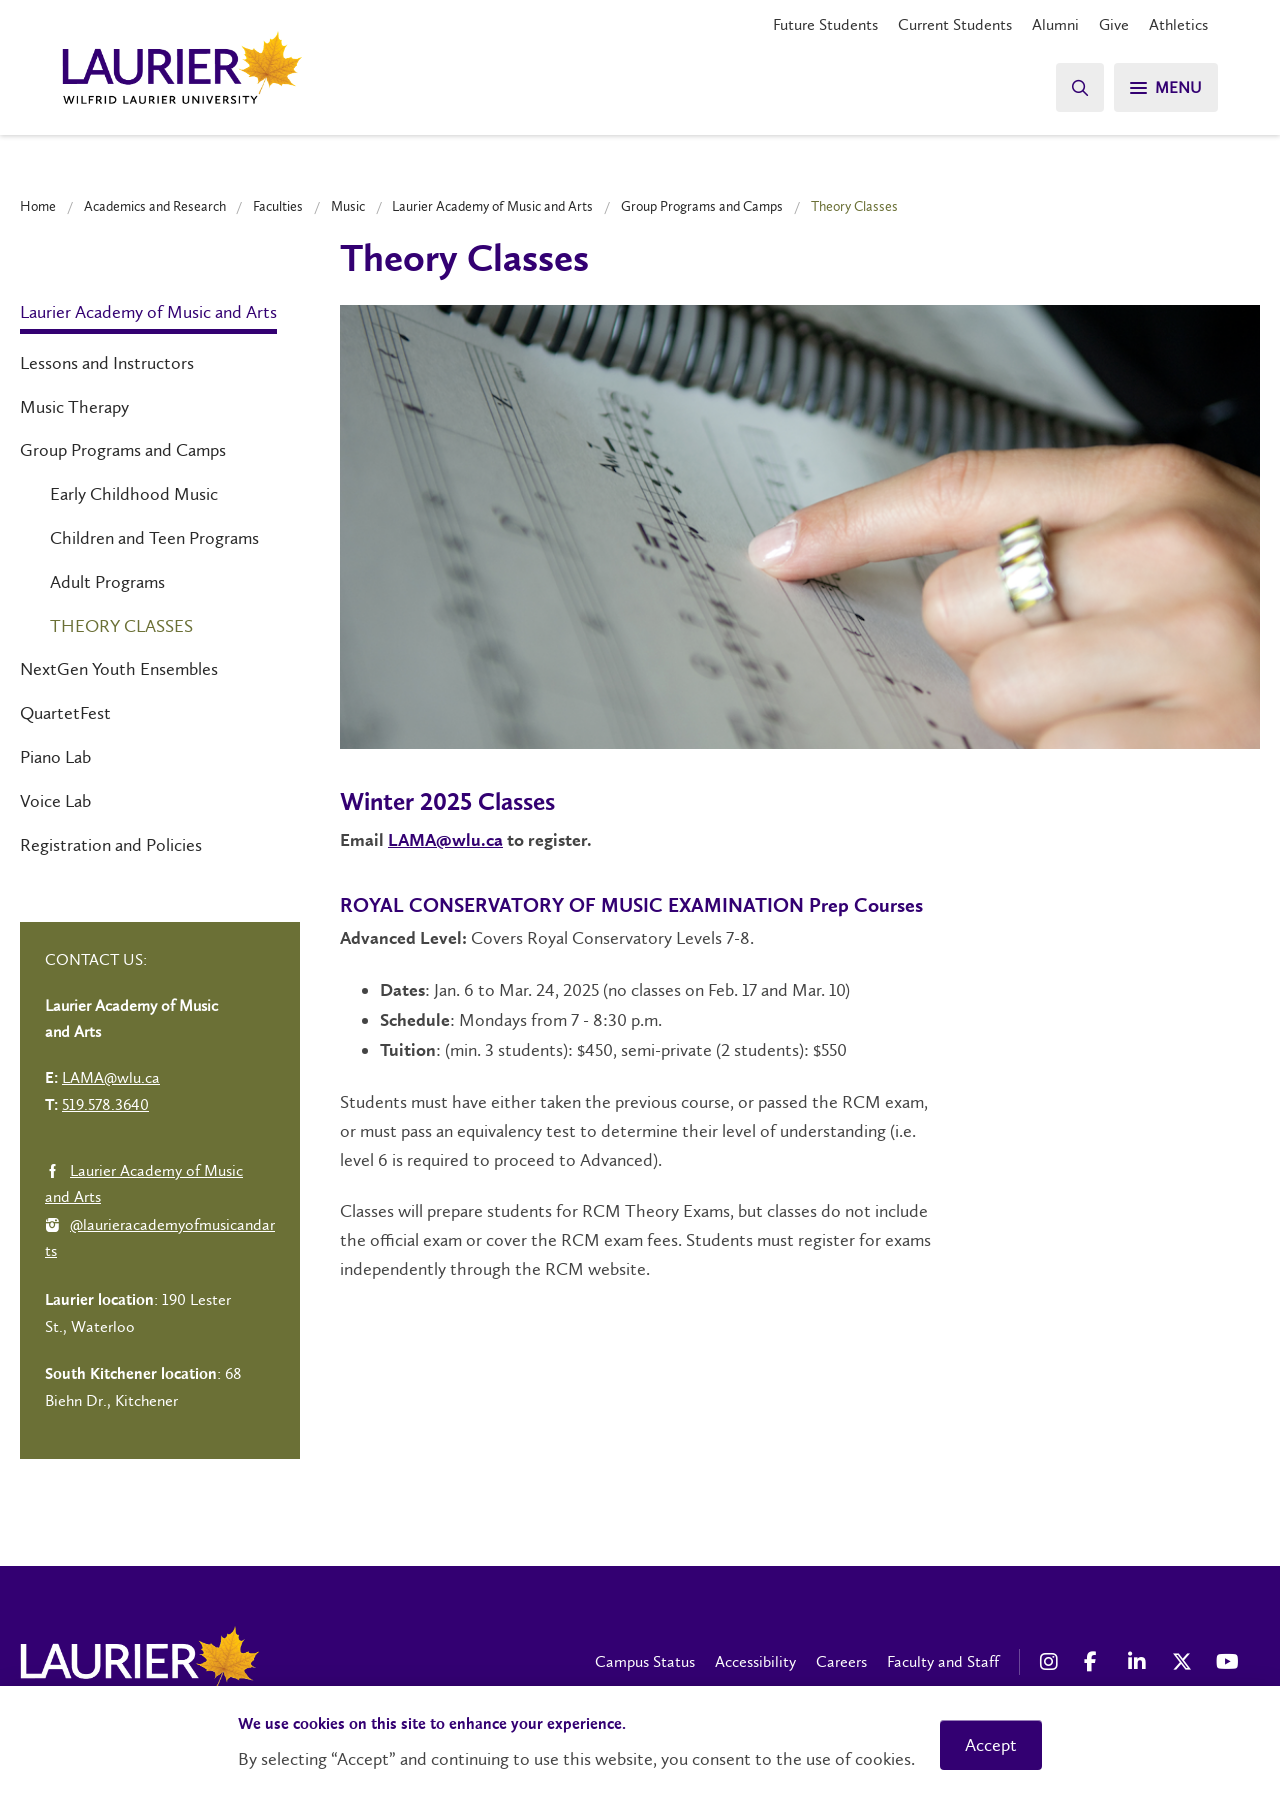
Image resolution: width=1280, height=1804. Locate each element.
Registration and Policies (111, 845)
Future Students (825, 24)
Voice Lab (55, 801)
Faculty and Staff (943, 1661)
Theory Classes (121, 626)
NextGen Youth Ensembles (119, 669)
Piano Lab (55, 757)
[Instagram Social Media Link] (1052, 1662)
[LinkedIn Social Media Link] (1140, 1662)
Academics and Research (155, 206)
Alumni (1055, 24)
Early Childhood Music (134, 494)
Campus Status (645, 1661)
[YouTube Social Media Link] (1228, 1662)
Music (348, 206)
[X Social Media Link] (1184, 1662)
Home (38, 206)
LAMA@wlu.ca (445, 841)
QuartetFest (65, 713)
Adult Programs (107, 582)
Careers (841, 1661)
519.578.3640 (105, 1104)
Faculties (278, 206)
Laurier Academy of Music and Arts (492, 206)
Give (1114, 24)
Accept (991, 1745)
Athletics (1178, 24)
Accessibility (755, 1661)
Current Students (955, 24)
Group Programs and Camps (702, 206)
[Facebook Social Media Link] (1096, 1662)
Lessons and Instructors (107, 363)
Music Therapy (74, 407)
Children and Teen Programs (154, 538)
